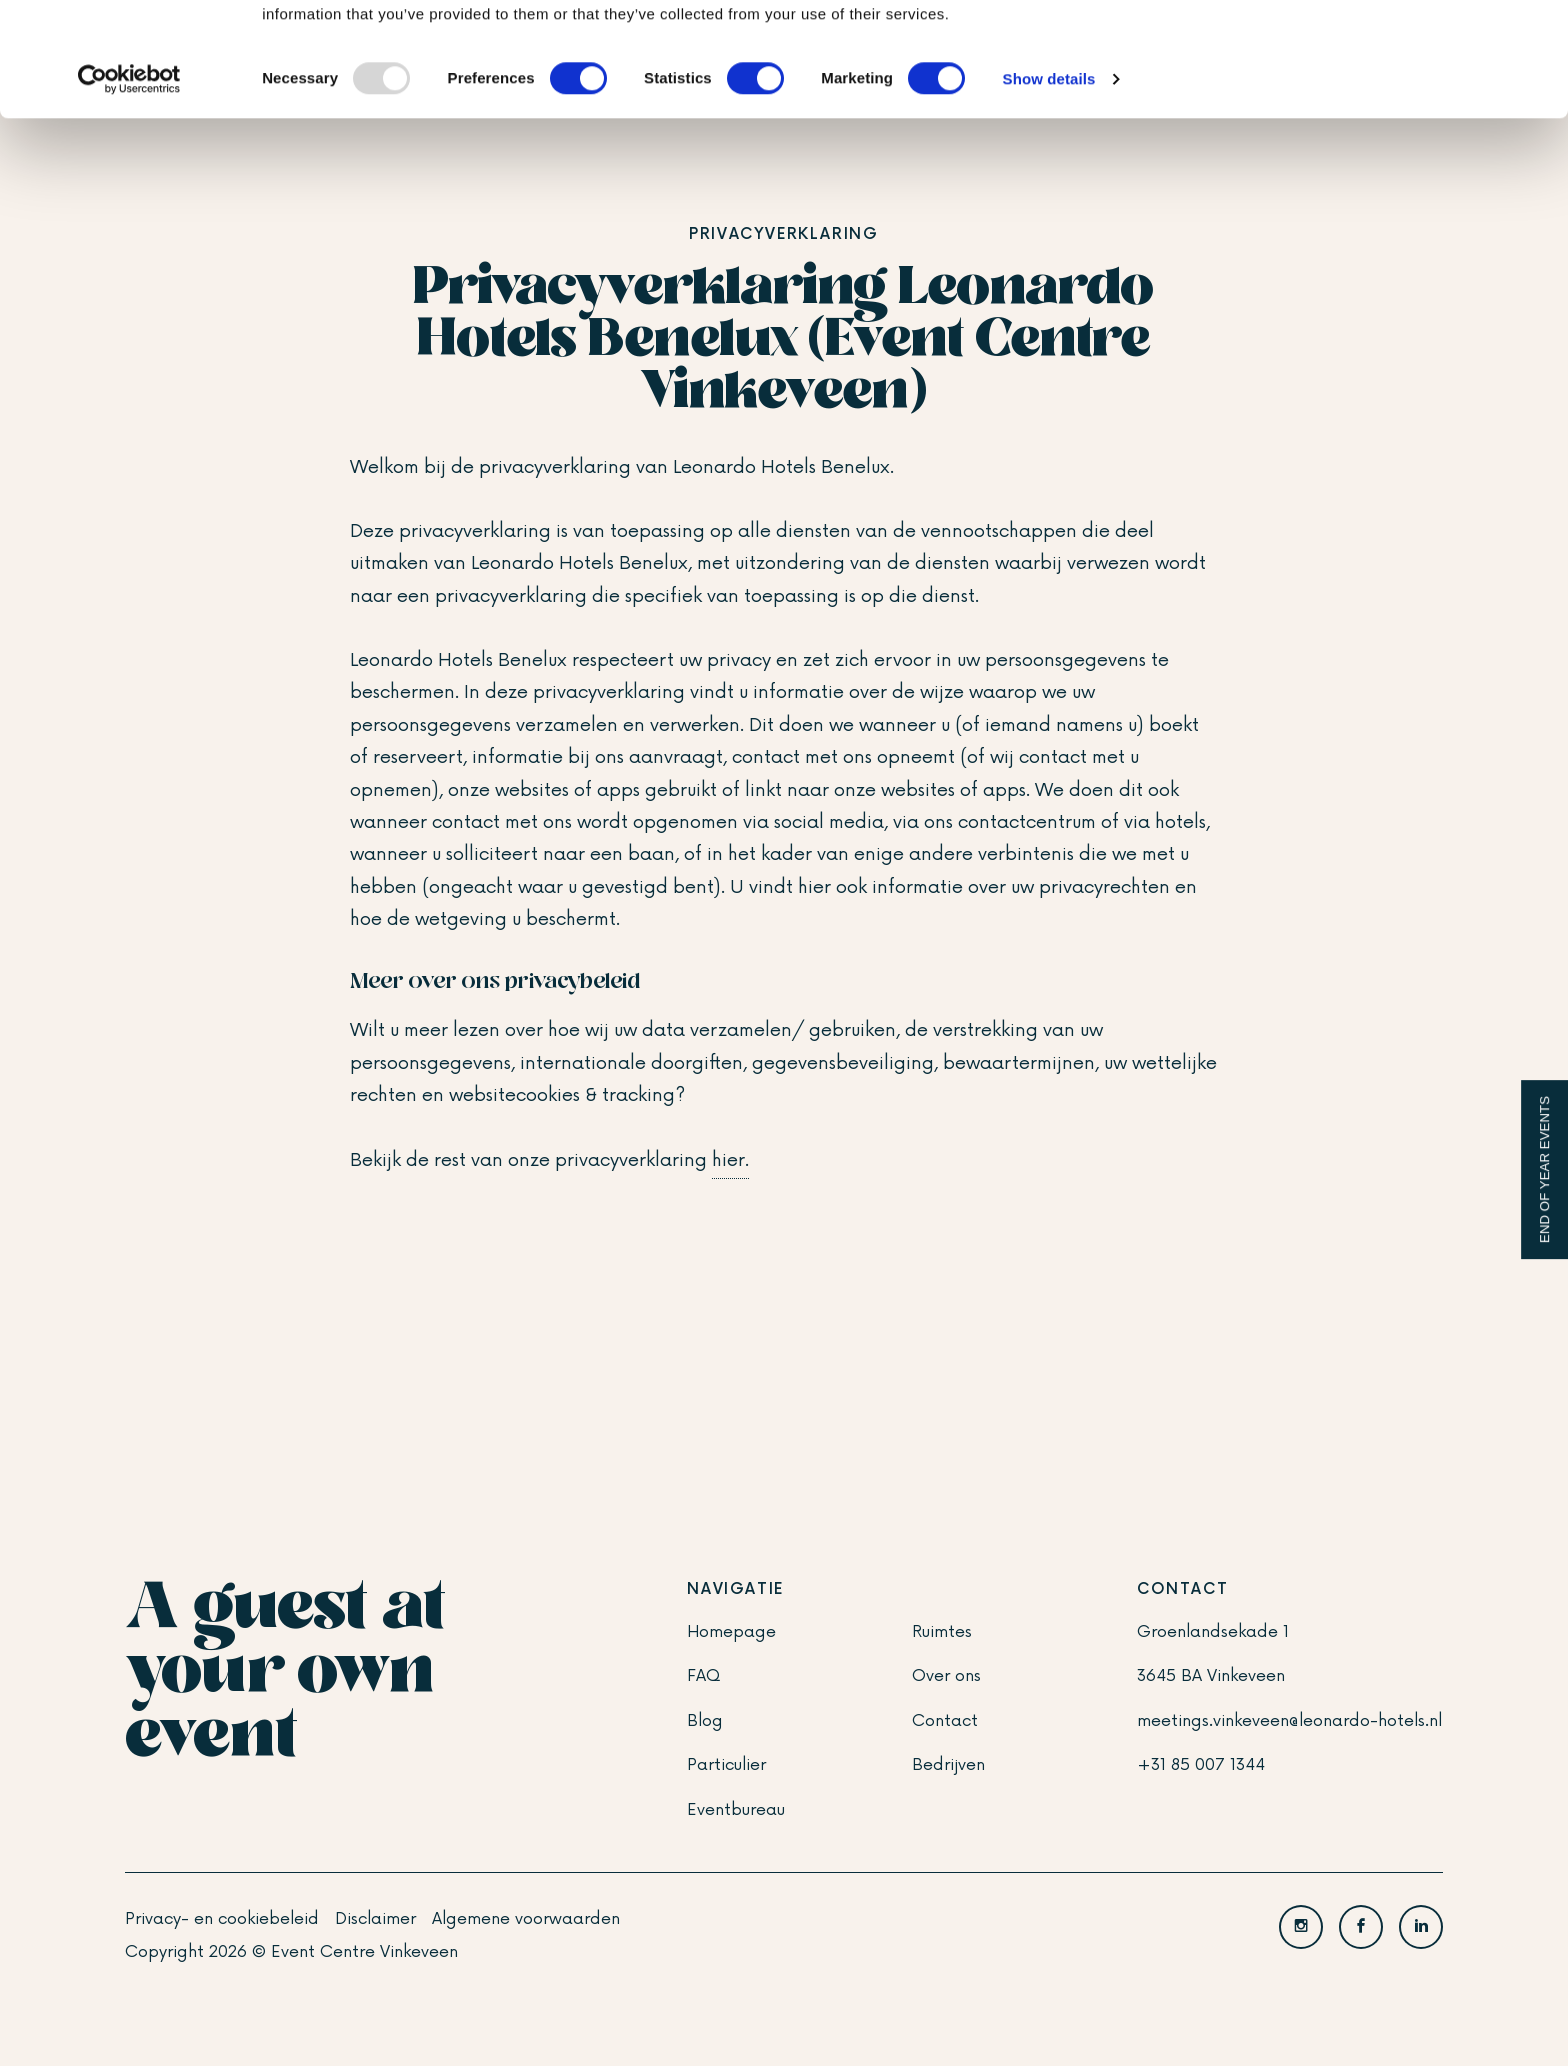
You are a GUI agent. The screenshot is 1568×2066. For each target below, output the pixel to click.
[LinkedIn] (1421, 1927)
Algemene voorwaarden (526, 1919)
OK (1401, 49)
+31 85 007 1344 (1201, 1765)
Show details (1049, 185)
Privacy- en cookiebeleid (222, 1919)
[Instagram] (1301, 1927)
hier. (730, 1160)
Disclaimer (375, 1919)
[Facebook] (1361, 1927)
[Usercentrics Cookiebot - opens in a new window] (129, 186)
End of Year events (1544, 1169)
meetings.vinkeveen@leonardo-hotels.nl (1289, 1721)
